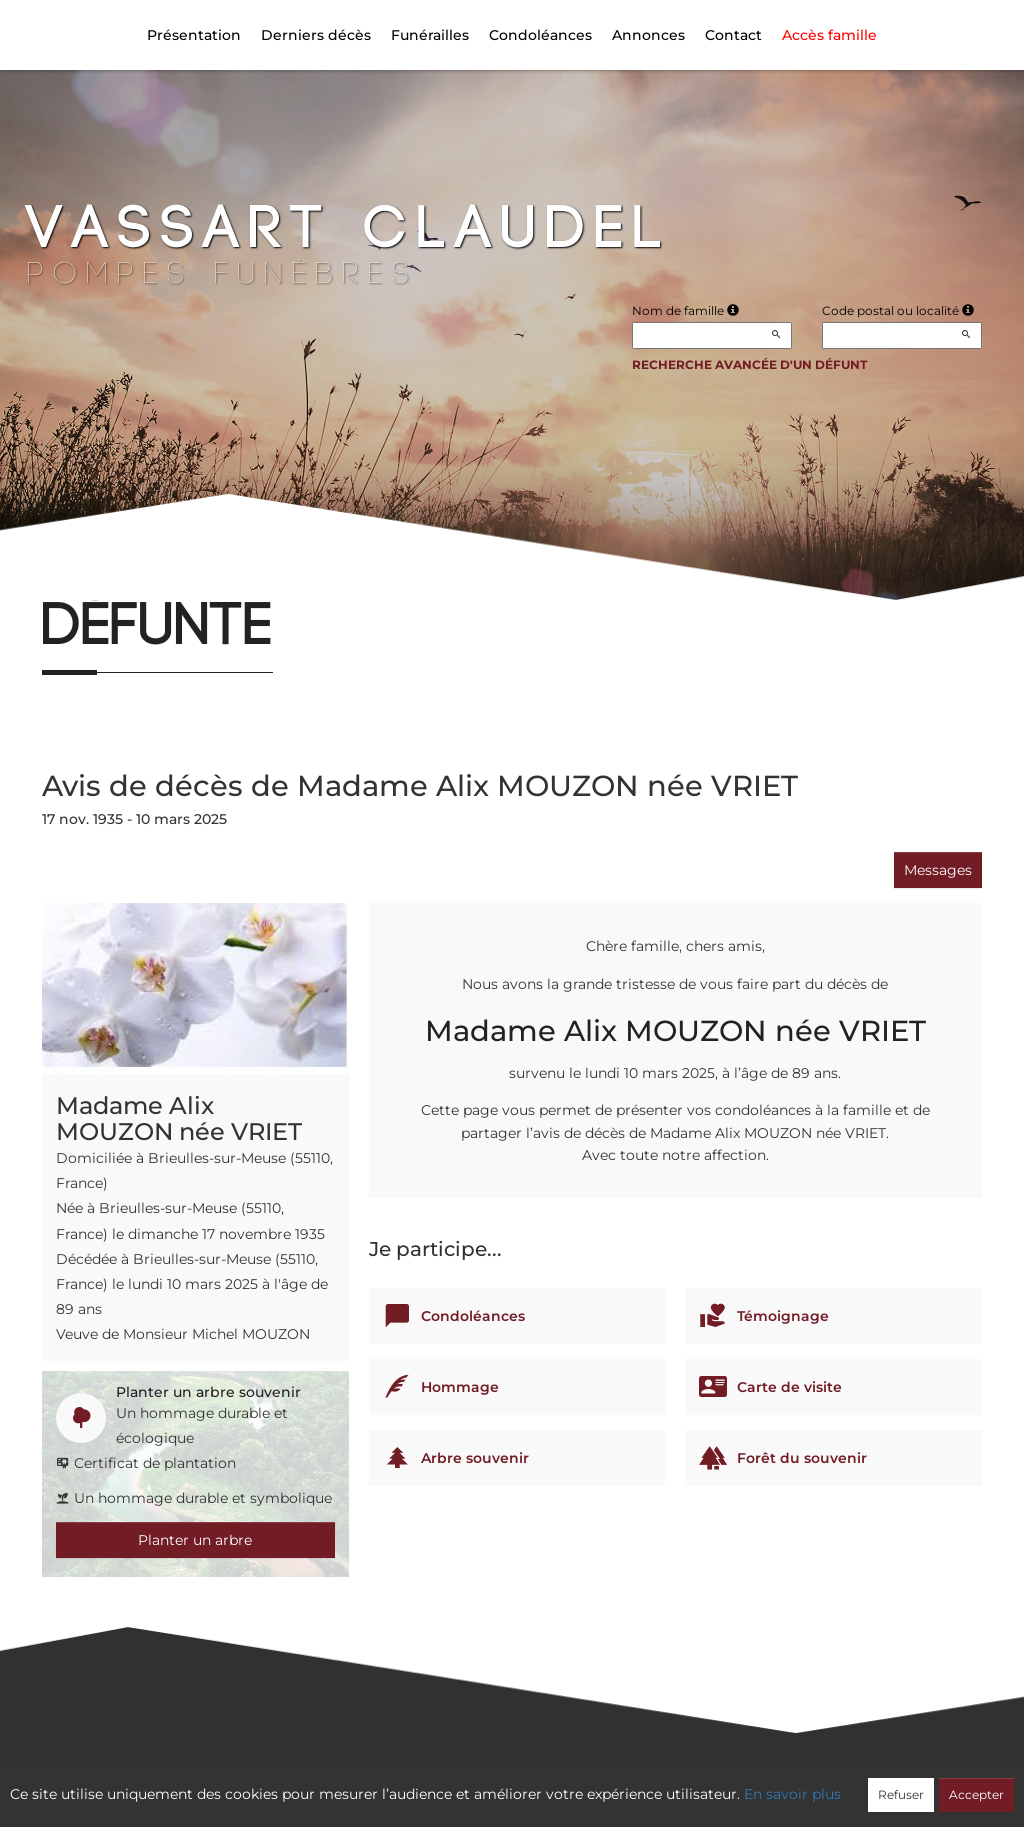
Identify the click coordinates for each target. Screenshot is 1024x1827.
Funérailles (430, 35)
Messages (938, 870)
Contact (733, 35)
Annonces (648, 35)
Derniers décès (316, 35)
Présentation (194, 35)
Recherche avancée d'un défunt (749, 364)
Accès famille (829, 35)
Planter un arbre (195, 1540)
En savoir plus (792, 1794)
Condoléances (540, 35)
